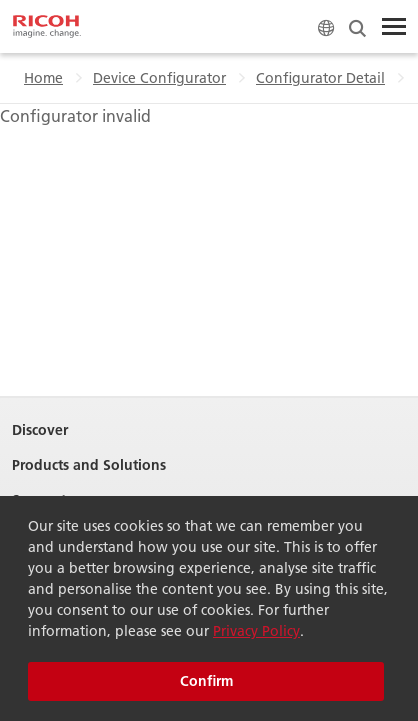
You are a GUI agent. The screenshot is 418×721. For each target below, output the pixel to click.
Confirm (206, 681)
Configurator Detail (320, 78)
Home (43, 78)
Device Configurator (159, 78)
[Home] (47, 27)
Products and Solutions (89, 465)
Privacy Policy (256, 631)
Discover (40, 430)
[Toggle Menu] (394, 27)
